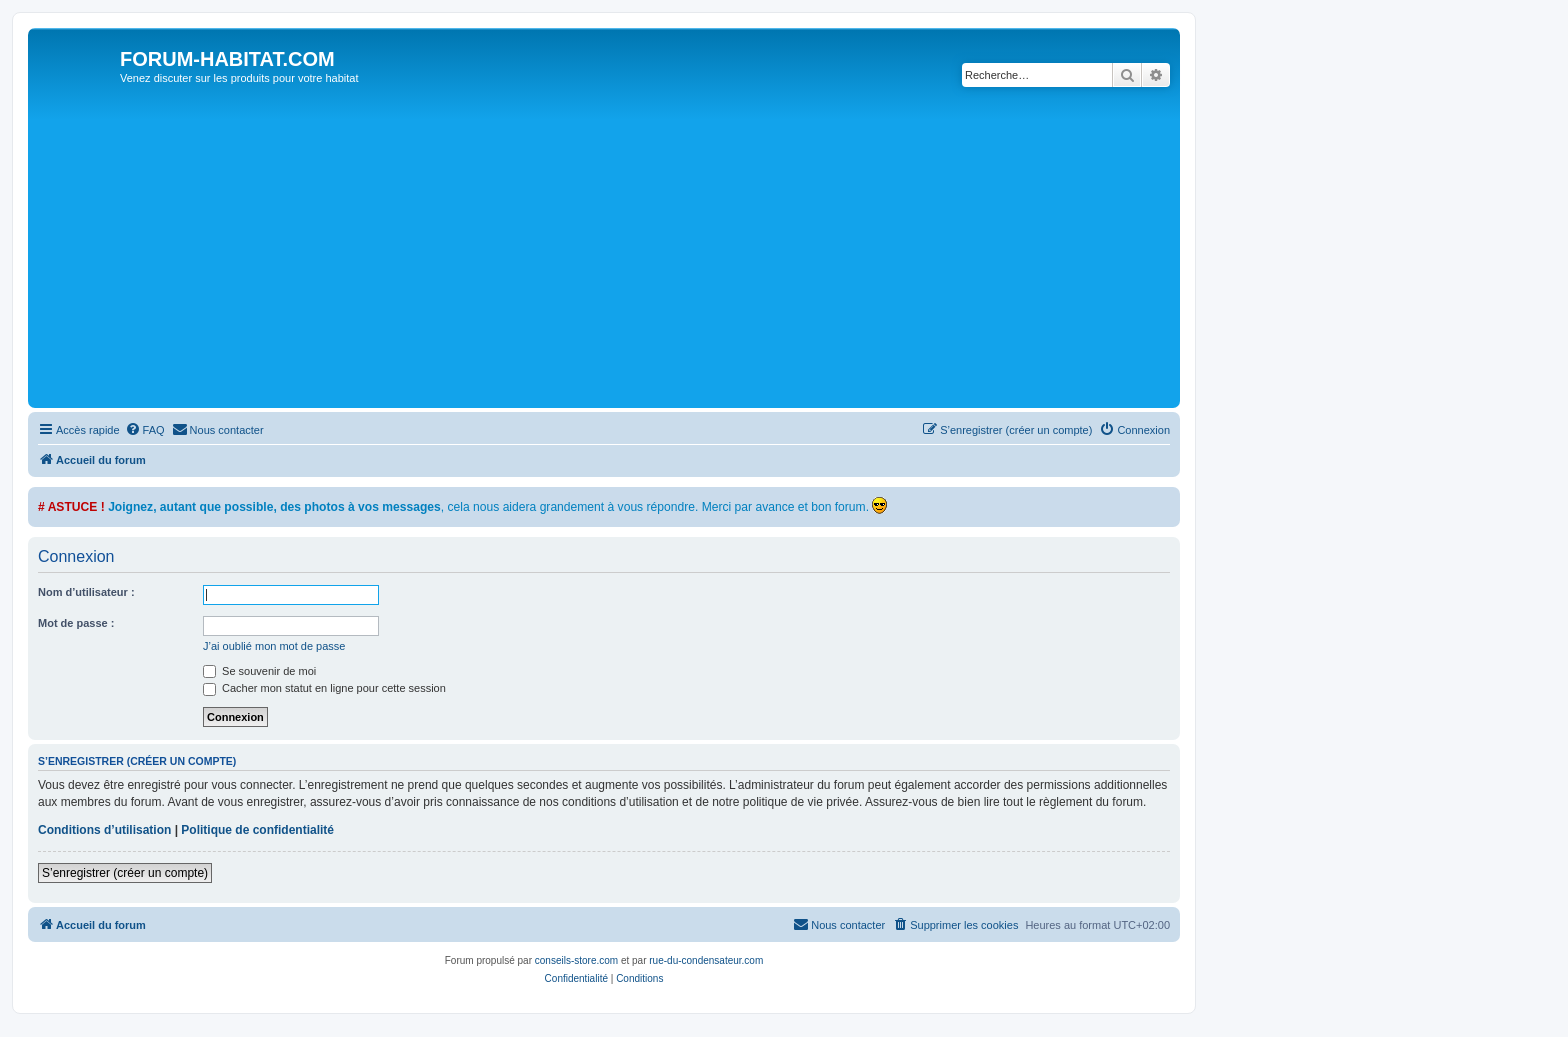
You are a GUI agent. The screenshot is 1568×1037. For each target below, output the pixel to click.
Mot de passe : (76, 623)
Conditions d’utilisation (104, 830)
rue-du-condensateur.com (706, 960)
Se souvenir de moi (259, 671)
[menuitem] (145, 430)
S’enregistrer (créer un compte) (125, 873)
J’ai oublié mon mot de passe (274, 646)
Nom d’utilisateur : (86, 592)
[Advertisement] (633, 253)
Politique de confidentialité (257, 830)
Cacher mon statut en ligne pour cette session (324, 688)
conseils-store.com (576, 960)
